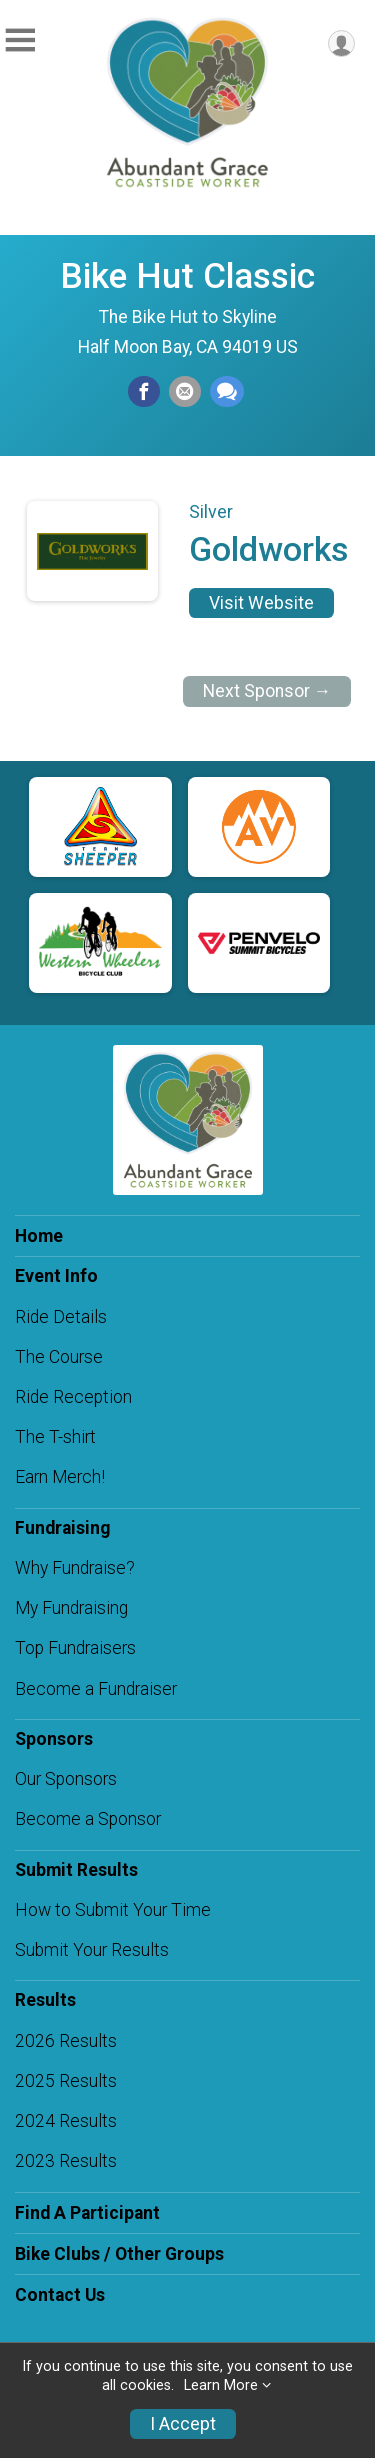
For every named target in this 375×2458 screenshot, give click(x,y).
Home (39, 1236)
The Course (59, 1357)
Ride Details (61, 1317)
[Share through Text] (227, 392)
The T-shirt (55, 1437)
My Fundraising (71, 1608)
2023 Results (66, 2161)
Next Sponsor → (267, 691)
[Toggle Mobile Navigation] (20, 40)
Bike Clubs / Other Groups (119, 2254)
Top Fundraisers (75, 1648)
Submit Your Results (92, 1950)
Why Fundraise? (75, 1568)
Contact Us (60, 2295)
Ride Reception (73, 1397)
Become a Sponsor (88, 1819)
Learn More (221, 2385)
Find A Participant (87, 2213)
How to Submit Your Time (113, 1910)
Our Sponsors (66, 1779)
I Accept (183, 2424)
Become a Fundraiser (96, 1689)
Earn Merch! (60, 1477)
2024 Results (66, 2121)
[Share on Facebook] (144, 392)
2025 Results (66, 2081)
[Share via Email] (185, 392)
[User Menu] (341, 43)
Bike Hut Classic (187, 276)
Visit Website (261, 603)
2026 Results (66, 2041)
